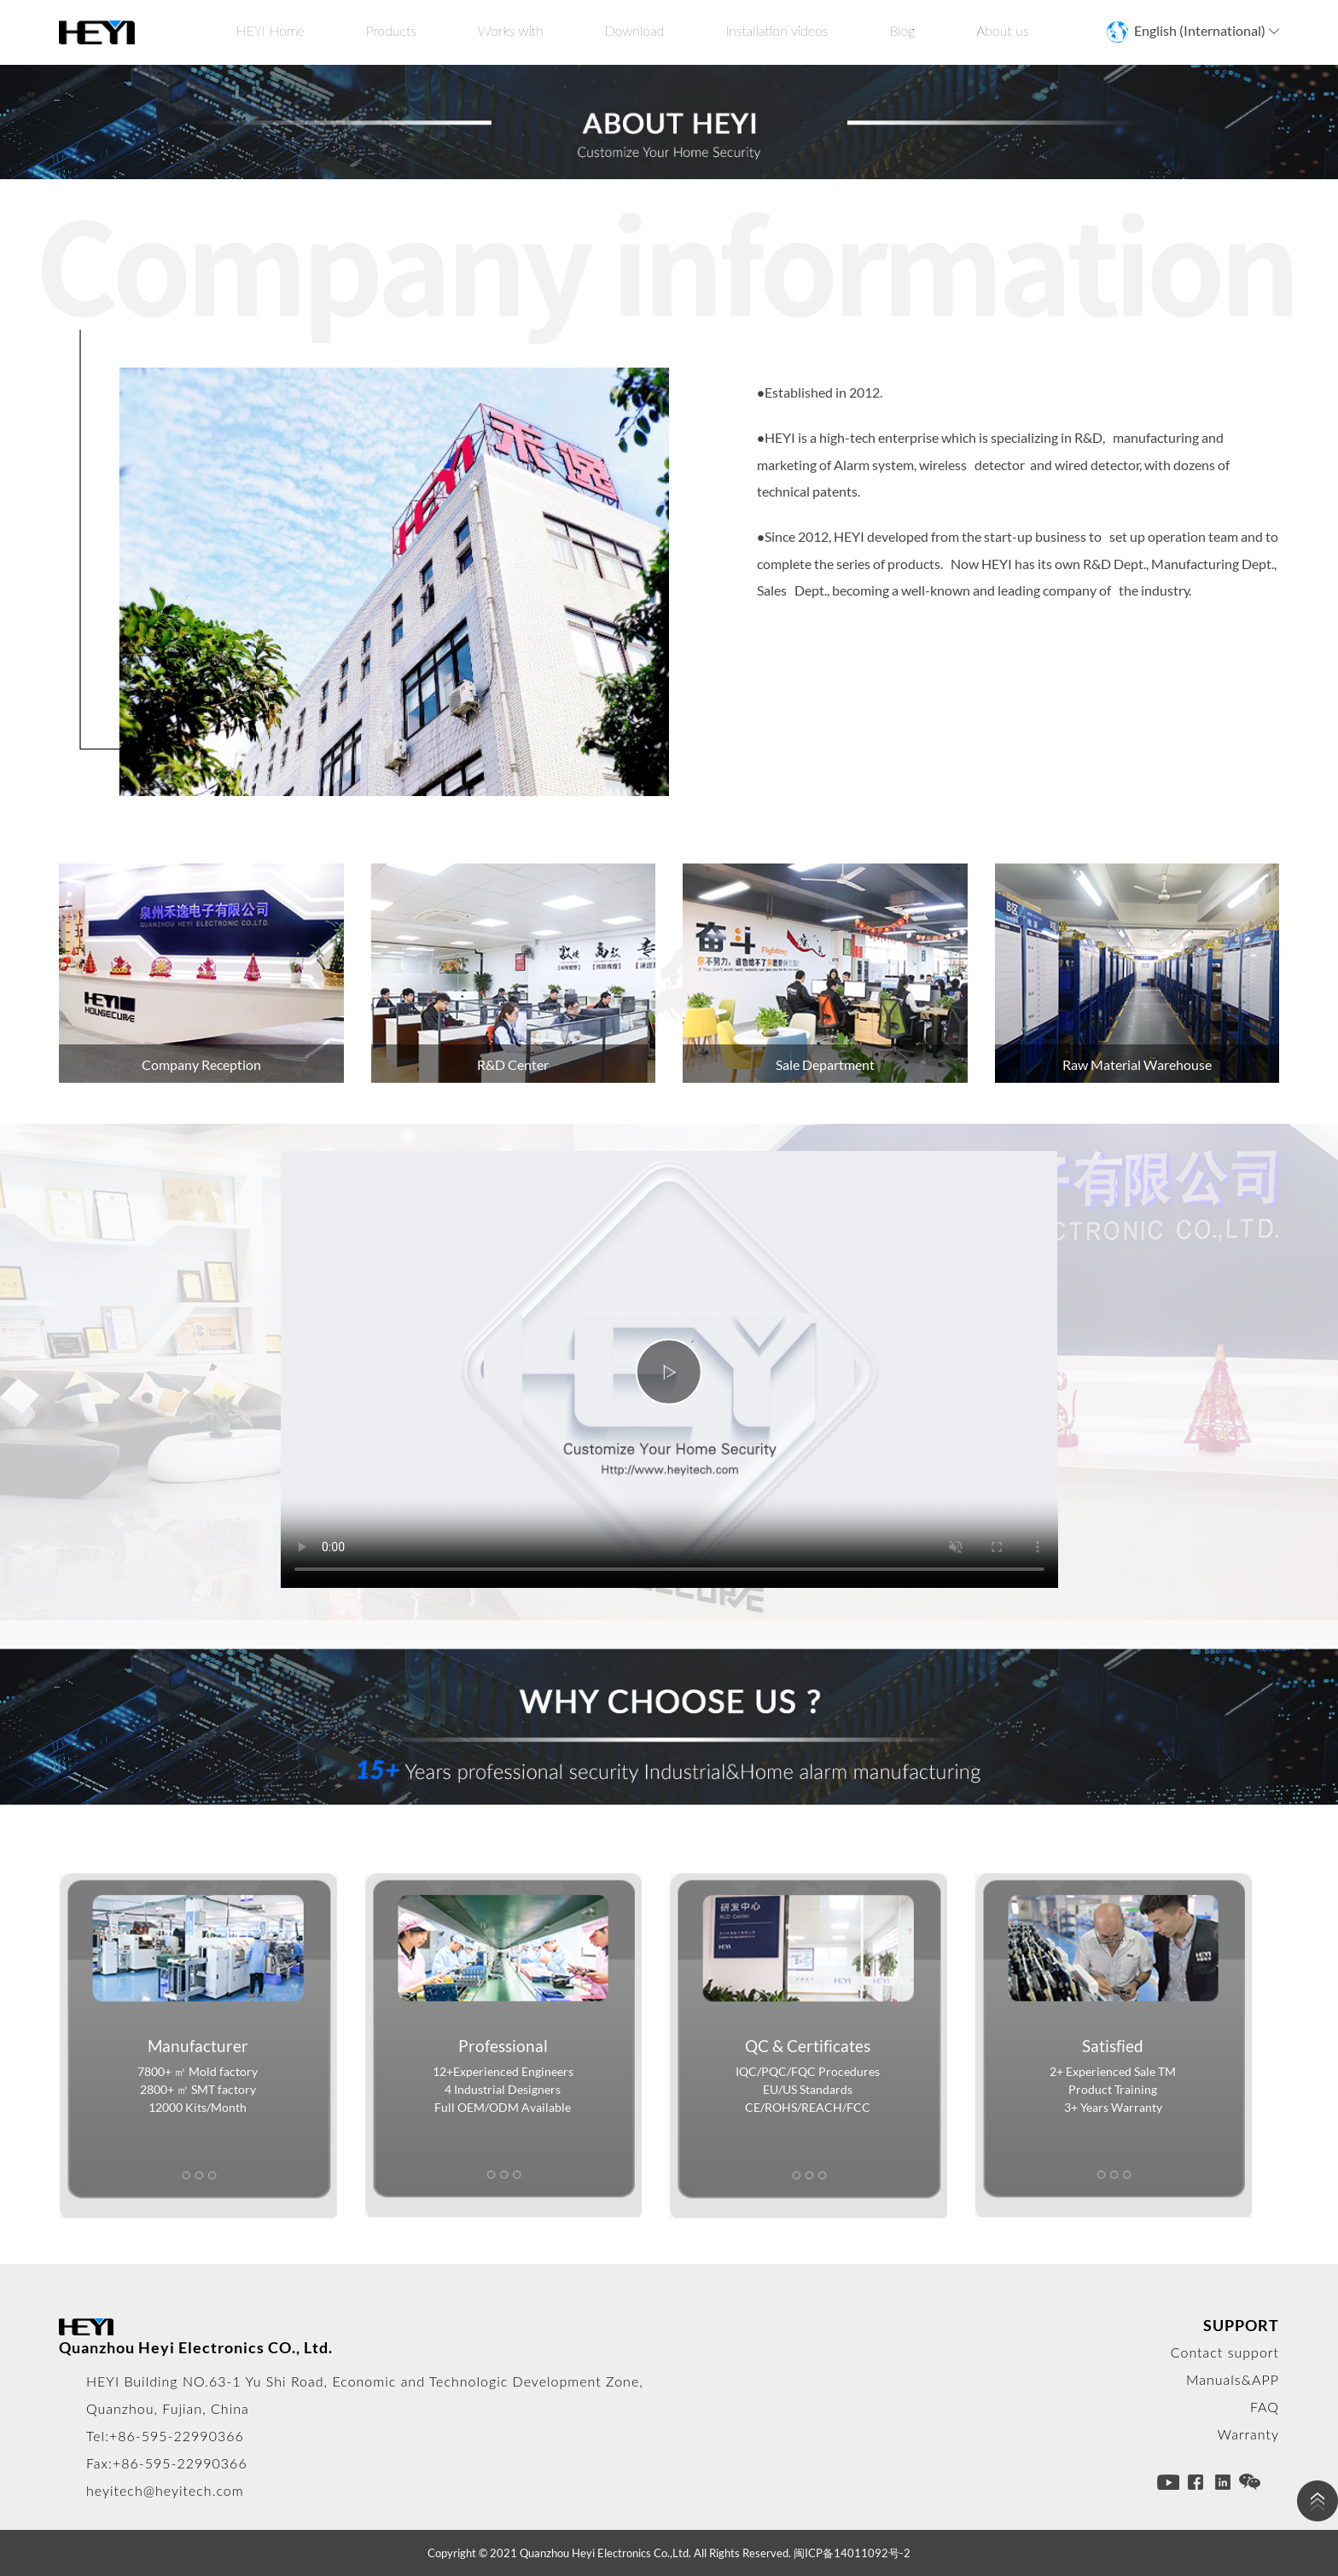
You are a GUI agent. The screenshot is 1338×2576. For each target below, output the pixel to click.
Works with (511, 30)
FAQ (1264, 2407)
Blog (902, 30)
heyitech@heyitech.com (165, 2490)
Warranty (1248, 2434)
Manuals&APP (1232, 2379)
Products (391, 30)
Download (635, 30)
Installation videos (776, 30)
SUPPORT (1241, 2325)
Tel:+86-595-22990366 (165, 2436)
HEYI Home (270, 30)
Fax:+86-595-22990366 (166, 2463)
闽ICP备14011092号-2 (852, 2553)
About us (1002, 30)
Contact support (1225, 2352)
